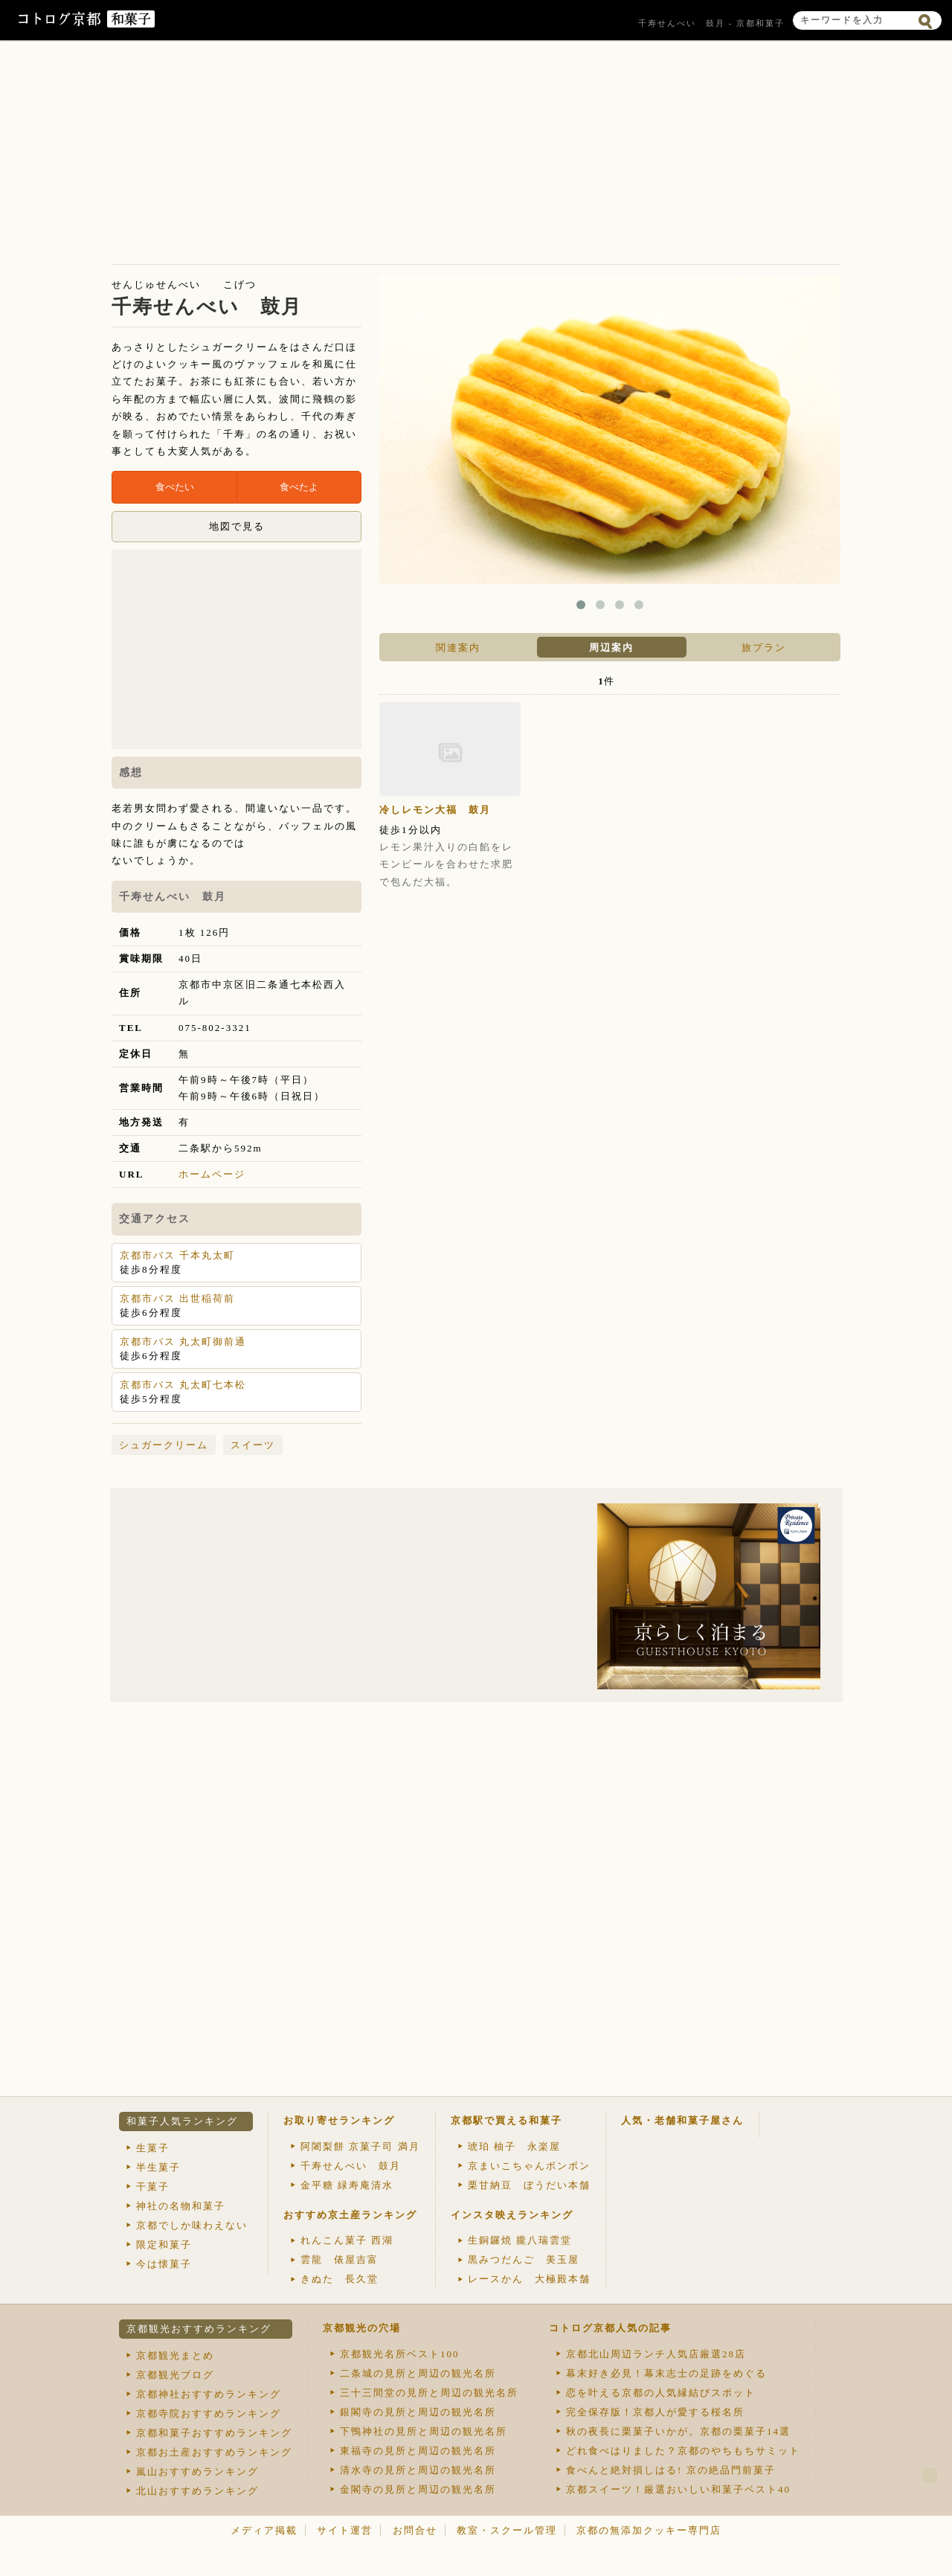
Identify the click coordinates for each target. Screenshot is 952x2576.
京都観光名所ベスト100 (400, 2354)
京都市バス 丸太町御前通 (183, 1341)
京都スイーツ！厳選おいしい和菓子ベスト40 (678, 2489)
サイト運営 (345, 2530)
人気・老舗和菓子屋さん (682, 2120)
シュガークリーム (163, 1445)
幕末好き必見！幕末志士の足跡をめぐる (666, 2373)
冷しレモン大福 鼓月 (435, 809)
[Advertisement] (476, 156)
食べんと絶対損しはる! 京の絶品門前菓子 (671, 2470)
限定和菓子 (164, 2244)
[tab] (456, 647)
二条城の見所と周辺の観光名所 (418, 2373)
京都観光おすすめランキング (198, 2328)
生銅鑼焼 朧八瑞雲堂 (520, 2240)
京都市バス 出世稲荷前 (177, 1298)
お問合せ (415, 2530)
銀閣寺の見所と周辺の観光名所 (418, 2412)
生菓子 (153, 2147)
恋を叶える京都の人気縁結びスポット (661, 2392)
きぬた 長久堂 (339, 2278)
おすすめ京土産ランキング (350, 2214)
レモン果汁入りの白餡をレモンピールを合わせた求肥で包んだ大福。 (446, 864)
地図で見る (237, 526)
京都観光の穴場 (362, 2328)
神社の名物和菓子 (180, 2206)
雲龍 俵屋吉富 (339, 2259)
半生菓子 (158, 2167)
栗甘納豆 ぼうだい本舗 (529, 2185)
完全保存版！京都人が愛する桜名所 (655, 2412)
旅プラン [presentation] (764, 647)
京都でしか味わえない (192, 2225)
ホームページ (211, 1174)
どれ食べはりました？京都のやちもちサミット (683, 2450)
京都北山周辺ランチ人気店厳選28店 (656, 2354)
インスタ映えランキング (512, 2214)
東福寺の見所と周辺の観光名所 (418, 2450)
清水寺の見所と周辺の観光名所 (418, 2470)
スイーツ (253, 1445)
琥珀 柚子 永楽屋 (514, 2146)
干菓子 (153, 2186)
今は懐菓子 (164, 2264)
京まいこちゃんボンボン (529, 2165)
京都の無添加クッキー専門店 (648, 2530)
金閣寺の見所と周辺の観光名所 (418, 2489)
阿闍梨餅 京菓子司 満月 (360, 2146)
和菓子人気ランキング (182, 2121)
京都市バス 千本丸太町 (177, 1255)
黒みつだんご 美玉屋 (523, 2259)
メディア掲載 (264, 2530)
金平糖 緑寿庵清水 (346, 2185)
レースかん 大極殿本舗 (529, 2278)
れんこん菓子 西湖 (346, 2240)
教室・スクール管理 (507, 2530)
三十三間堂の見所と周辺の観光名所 (429, 2392)
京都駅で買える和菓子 (506, 2120)
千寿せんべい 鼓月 (350, 2165)
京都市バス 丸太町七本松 (183, 1384)
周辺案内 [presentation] (611, 647)
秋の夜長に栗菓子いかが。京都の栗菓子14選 (678, 2431)
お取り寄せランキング (339, 2120)
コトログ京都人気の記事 (610, 2328)
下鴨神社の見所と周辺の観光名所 (423, 2431)
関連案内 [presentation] (458, 647)
